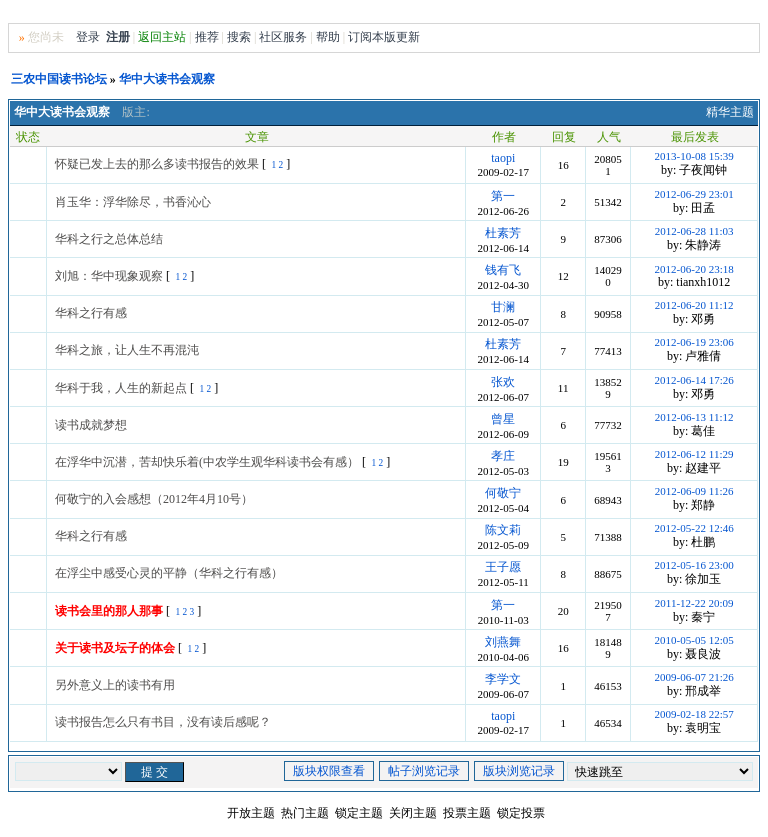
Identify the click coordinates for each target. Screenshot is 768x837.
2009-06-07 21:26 (694, 677)
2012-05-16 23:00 (694, 565)
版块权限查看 (329, 771)
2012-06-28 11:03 (694, 231)
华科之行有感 (91, 313)
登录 (88, 37)
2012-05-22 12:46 (694, 528)
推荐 (207, 37)
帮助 (328, 37)
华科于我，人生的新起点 (121, 388)
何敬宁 (503, 493)
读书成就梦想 (91, 425)
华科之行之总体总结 (109, 239)
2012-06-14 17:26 (694, 380)
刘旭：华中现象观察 (109, 276)
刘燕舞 (503, 642)
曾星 (503, 419)
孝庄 (503, 456)
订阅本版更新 (384, 37)
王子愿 (503, 567)
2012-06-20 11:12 (694, 305)
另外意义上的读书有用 (115, 685)
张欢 (503, 382)
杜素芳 (503, 233)
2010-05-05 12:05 (694, 640)
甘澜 (503, 307)
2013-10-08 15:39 (694, 156)
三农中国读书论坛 (59, 79)
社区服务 (283, 37)
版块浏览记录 (519, 771)
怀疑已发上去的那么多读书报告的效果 (157, 164)
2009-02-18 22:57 (694, 714)
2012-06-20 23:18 (694, 269)
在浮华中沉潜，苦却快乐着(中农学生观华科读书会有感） (207, 462)
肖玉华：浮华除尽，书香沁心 (133, 202)
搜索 (239, 37)
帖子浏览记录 (424, 771)
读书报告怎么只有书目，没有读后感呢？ (163, 722)
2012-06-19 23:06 (694, 342)
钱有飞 (503, 270)
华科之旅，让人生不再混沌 (127, 350)
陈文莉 (503, 530)
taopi (503, 158)
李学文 (503, 679)
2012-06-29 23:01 (694, 194)
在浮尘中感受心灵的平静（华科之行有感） (169, 573)
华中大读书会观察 (167, 79)
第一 (503, 196)
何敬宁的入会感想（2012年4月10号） (154, 499)
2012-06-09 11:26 (694, 491)
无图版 (619, 13)
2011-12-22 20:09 (694, 603)
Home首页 (728, 13)
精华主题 (730, 112)
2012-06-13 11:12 (694, 417)
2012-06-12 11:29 (694, 454)
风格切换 (670, 13)
